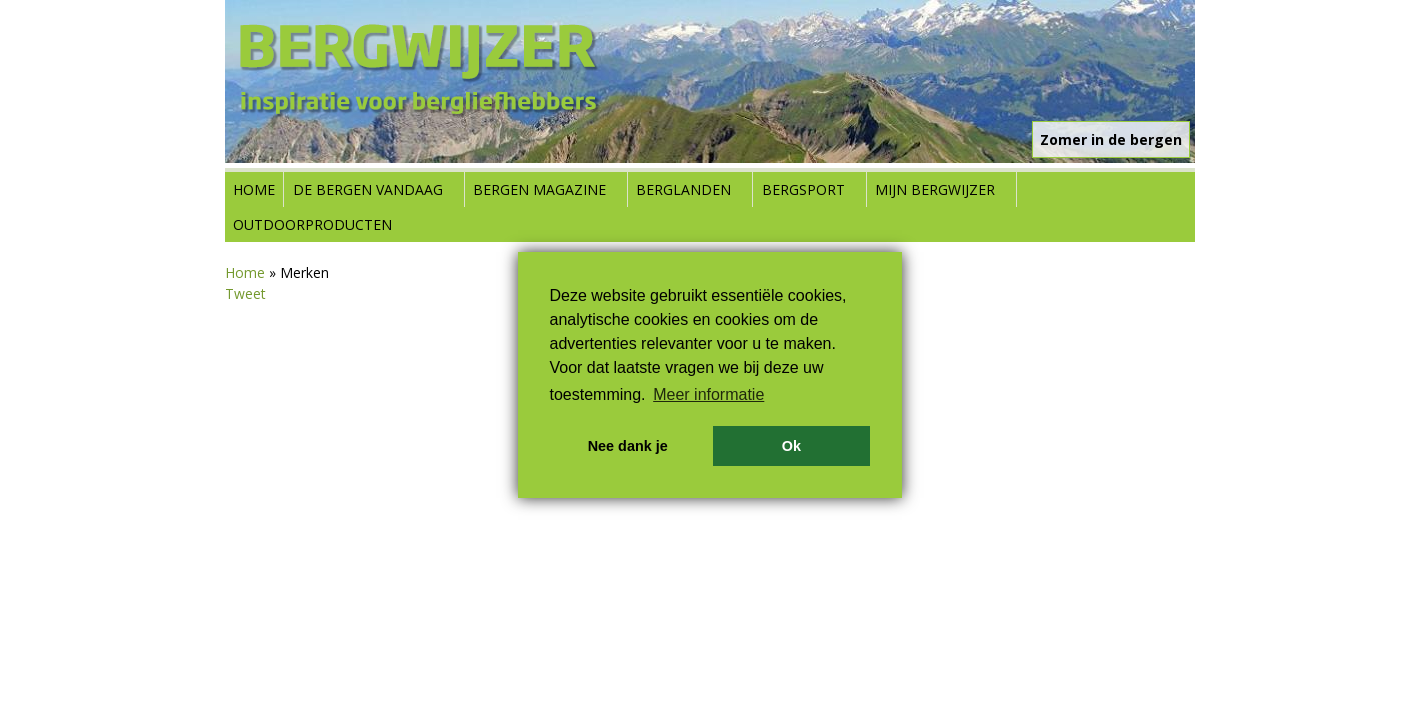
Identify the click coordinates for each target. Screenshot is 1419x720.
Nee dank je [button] (628, 446)
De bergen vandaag (368, 189)
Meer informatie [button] (708, 394)
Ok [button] (791, 446)
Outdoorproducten (312, 224)
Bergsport (803, 189)
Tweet (245, 293)
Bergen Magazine (539, 189)
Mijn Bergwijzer (935, 189)
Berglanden (683, 189)
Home (254, 189)
